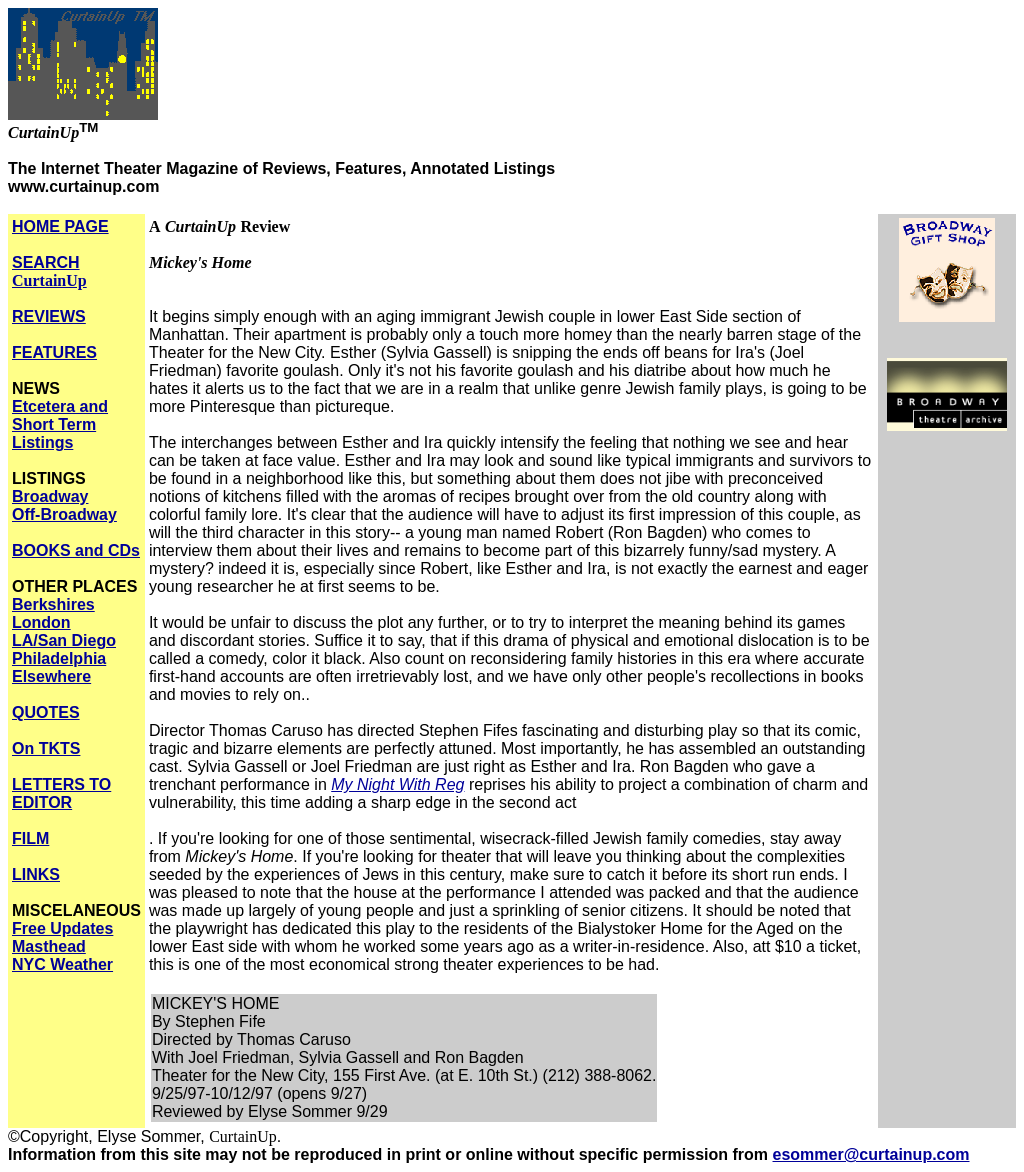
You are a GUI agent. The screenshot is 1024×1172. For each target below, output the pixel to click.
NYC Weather (62, 964)
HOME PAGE (60, 226)
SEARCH (49, 271)
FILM (30, 838)
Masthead (49, 946)
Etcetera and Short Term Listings (60, 424)
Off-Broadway (64, 514)
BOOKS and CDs (76, 550)
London (41, 622)
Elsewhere (51, 676)
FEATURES (54, 352)
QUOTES (46, 712)
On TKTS (46, 748)
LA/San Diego (64, 640)
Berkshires (53, 604)
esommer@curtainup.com (871, 1154)
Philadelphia (59, 658)
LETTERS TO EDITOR (61, 793)
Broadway (50, 496)
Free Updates (62, 928)
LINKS (36, 874)
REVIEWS (49, 316)
